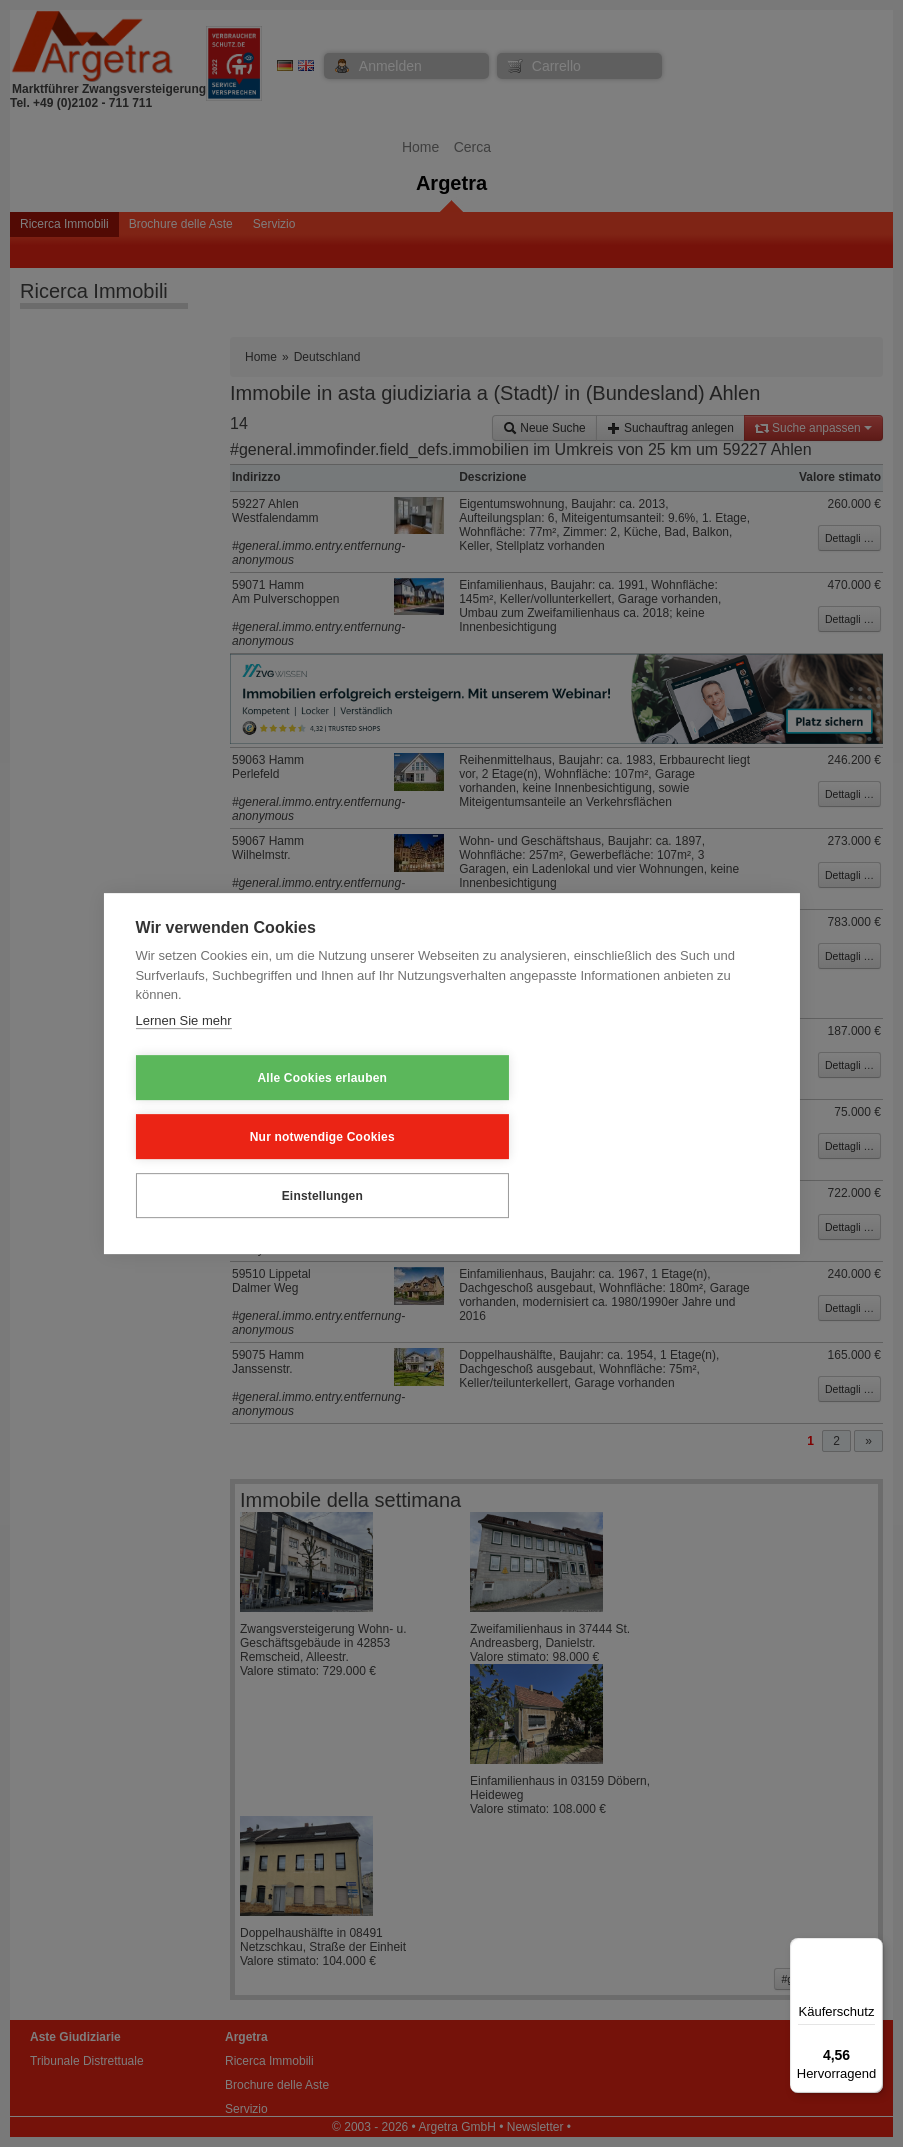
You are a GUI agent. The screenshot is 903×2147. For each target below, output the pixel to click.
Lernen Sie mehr (183, 1081)
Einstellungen (645, 1135)
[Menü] (871, 1950)
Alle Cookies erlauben (234, 1135)
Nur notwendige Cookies (439, 1135)
